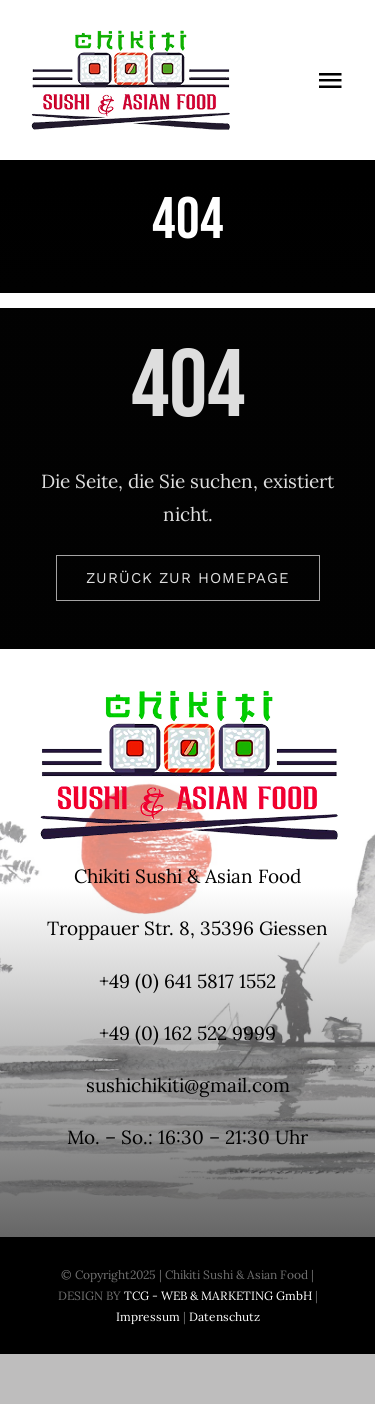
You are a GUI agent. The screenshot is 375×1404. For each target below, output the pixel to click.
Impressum (148, 1316)
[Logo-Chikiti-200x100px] (130, 39)
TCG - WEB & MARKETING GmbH (216, 1295)
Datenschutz (224, 1316)
